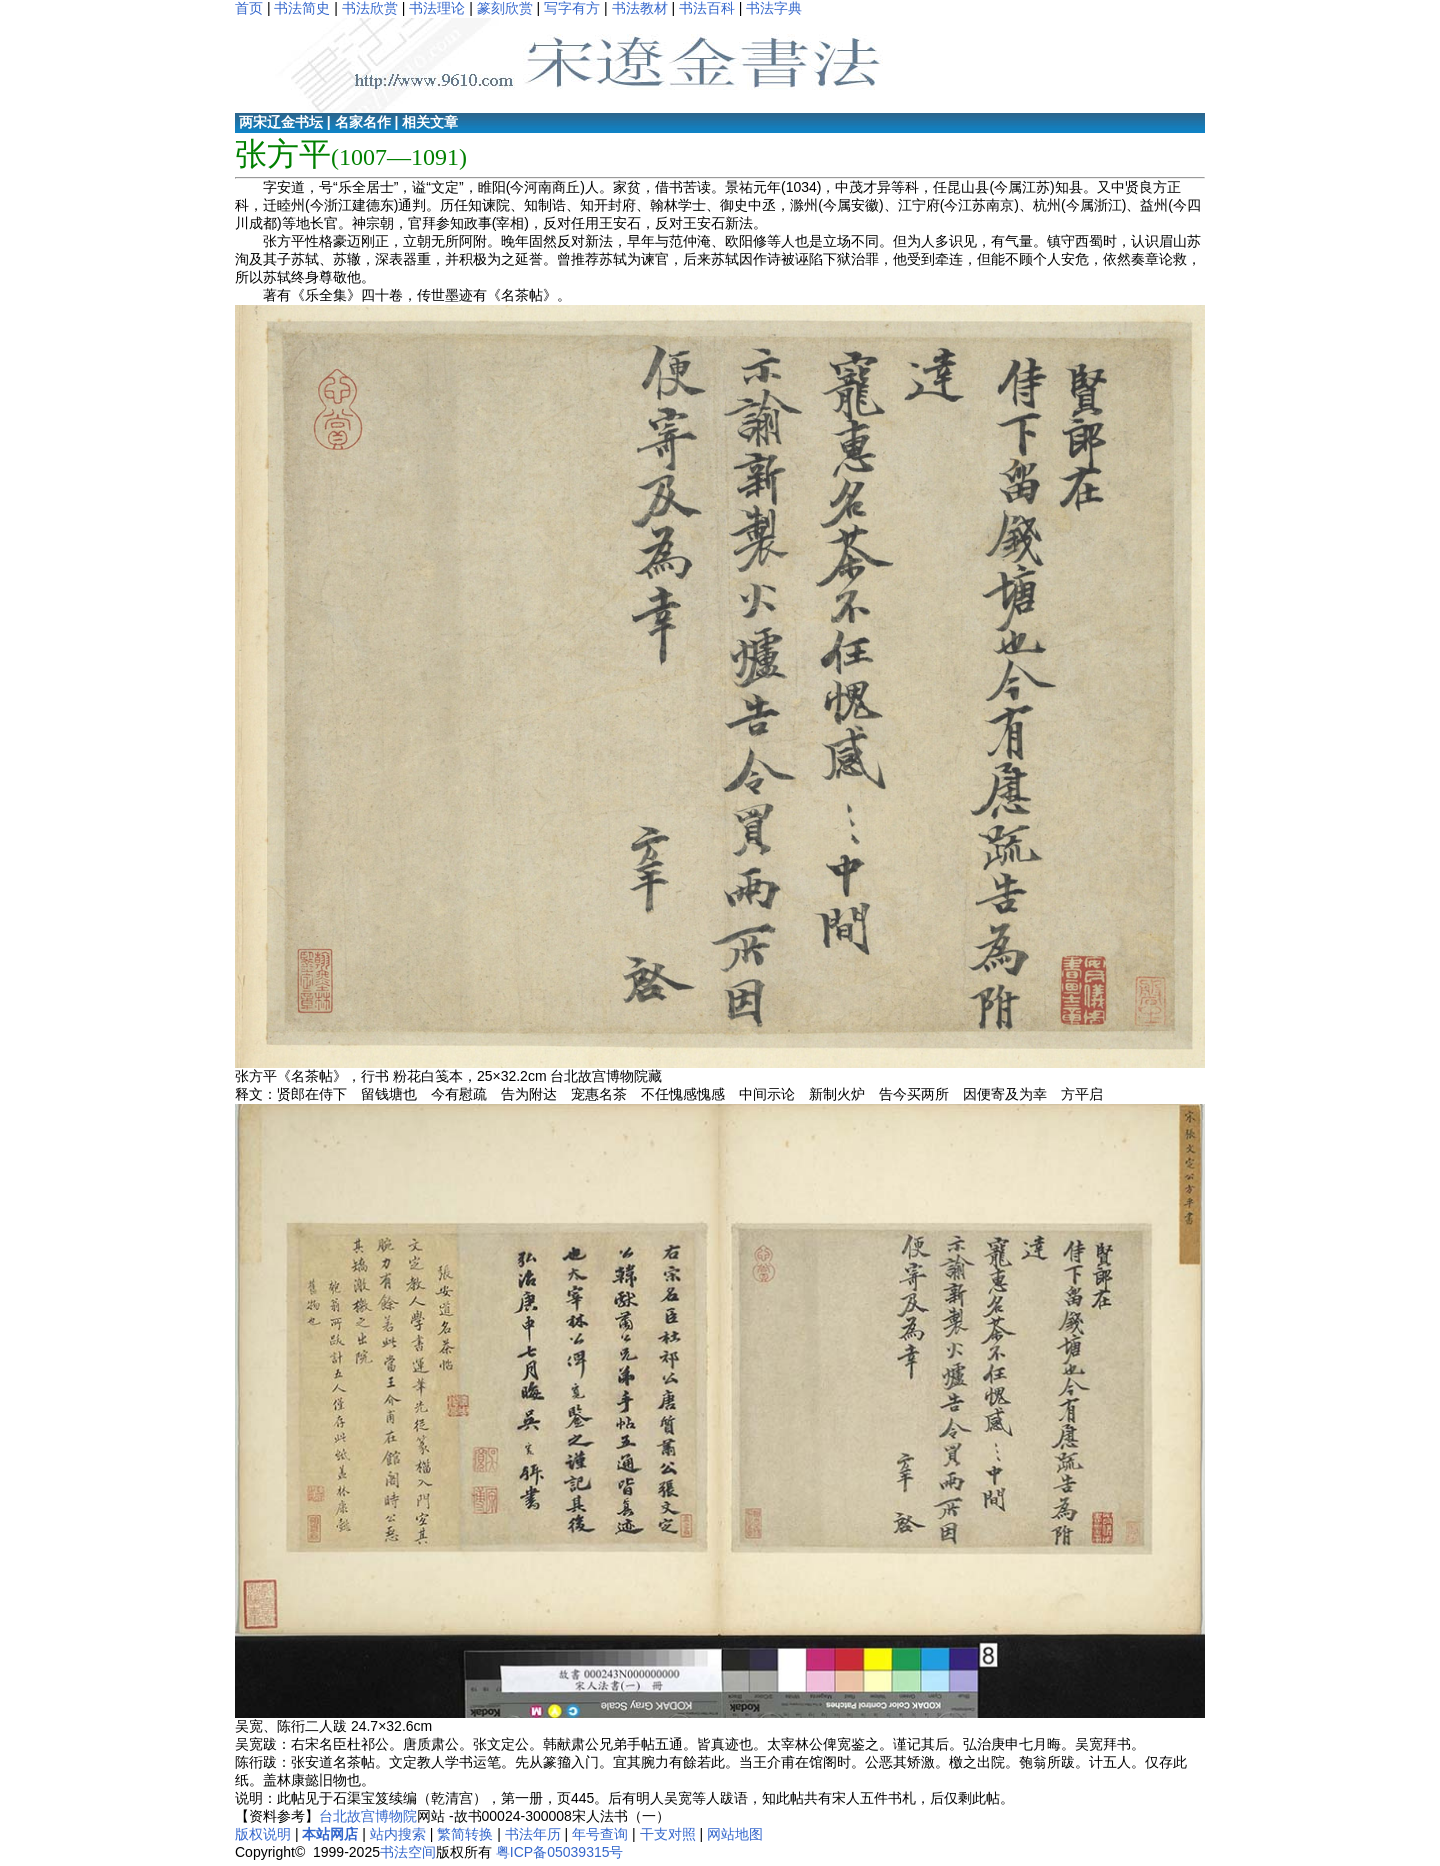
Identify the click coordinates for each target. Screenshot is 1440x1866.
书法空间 (408, 1852)
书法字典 (774, 8)
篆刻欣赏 (505, 8)
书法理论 (437, 8)
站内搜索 (398, 1834)
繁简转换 (465, 1834)
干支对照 (668, 1834)
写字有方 (572, 8)
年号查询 (600, 1834)
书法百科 (707, 8)
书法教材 (640, 8)
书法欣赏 (370, 8)
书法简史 (302, 8)
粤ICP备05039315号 (560, 1852)
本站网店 (330, 1834)
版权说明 (263, 1834)
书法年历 (533, 1834)
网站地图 (735, 1834)
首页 (249, 8)
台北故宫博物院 (368, 1816)
